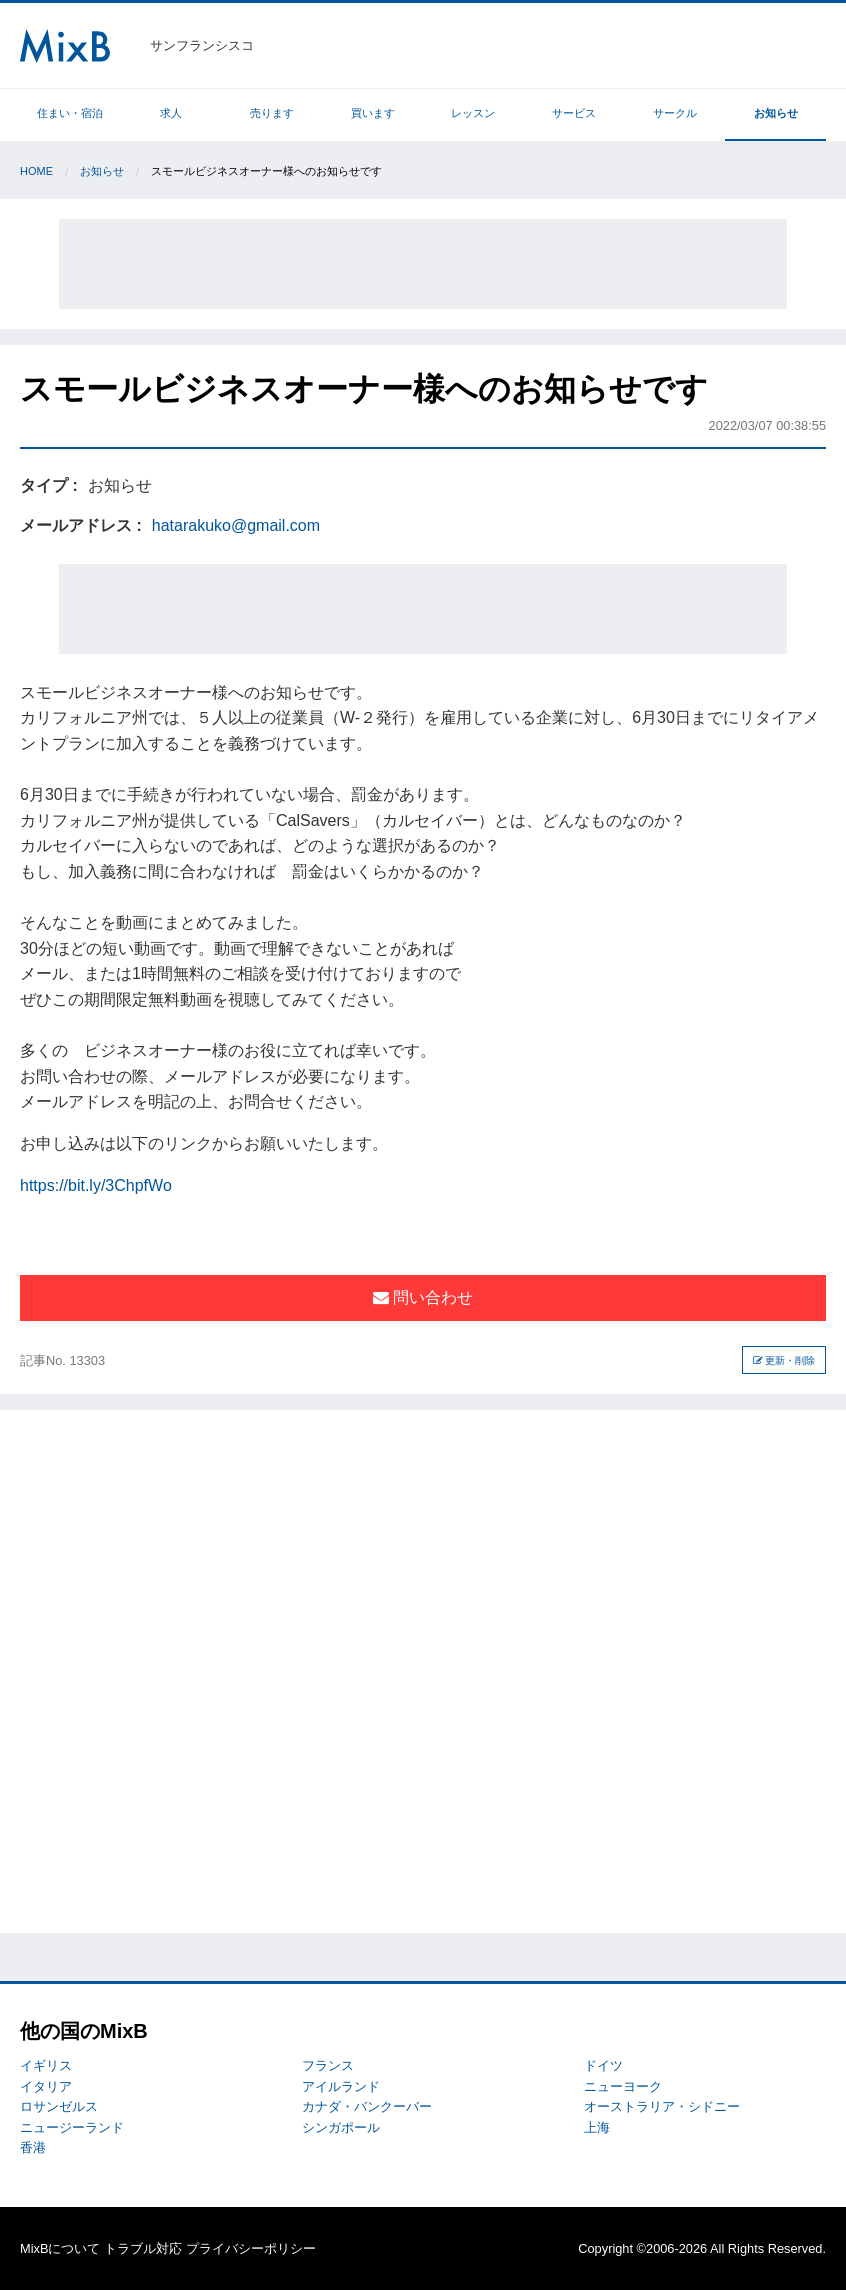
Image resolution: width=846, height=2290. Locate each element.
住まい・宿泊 (70, 113)
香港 (33, 2147)
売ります (272, 113)
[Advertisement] (423, 264)
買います (373, 113)
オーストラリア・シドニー (662, 2106)
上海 (597, 2127)
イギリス (46, 2065)
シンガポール (341, 2127)
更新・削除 (784, 1360)
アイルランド (341, 2086)
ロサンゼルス (59, 2106)
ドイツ (603, 2065)
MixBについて (60, 2248)
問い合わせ (423, 1297)
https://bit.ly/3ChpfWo (96, 1185)
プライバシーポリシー (251, 2248)
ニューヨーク (623, 2086)
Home (36, 171)
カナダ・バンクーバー (367, 2106)
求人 (171, 113)
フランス (328, 2065)
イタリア (46, 2086)
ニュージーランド (72, 2127)
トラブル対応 (143, 2248)
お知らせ (776, 113)
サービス (574, 113)
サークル (675, 113)
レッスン (473, 113)
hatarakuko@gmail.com (236, 525)
